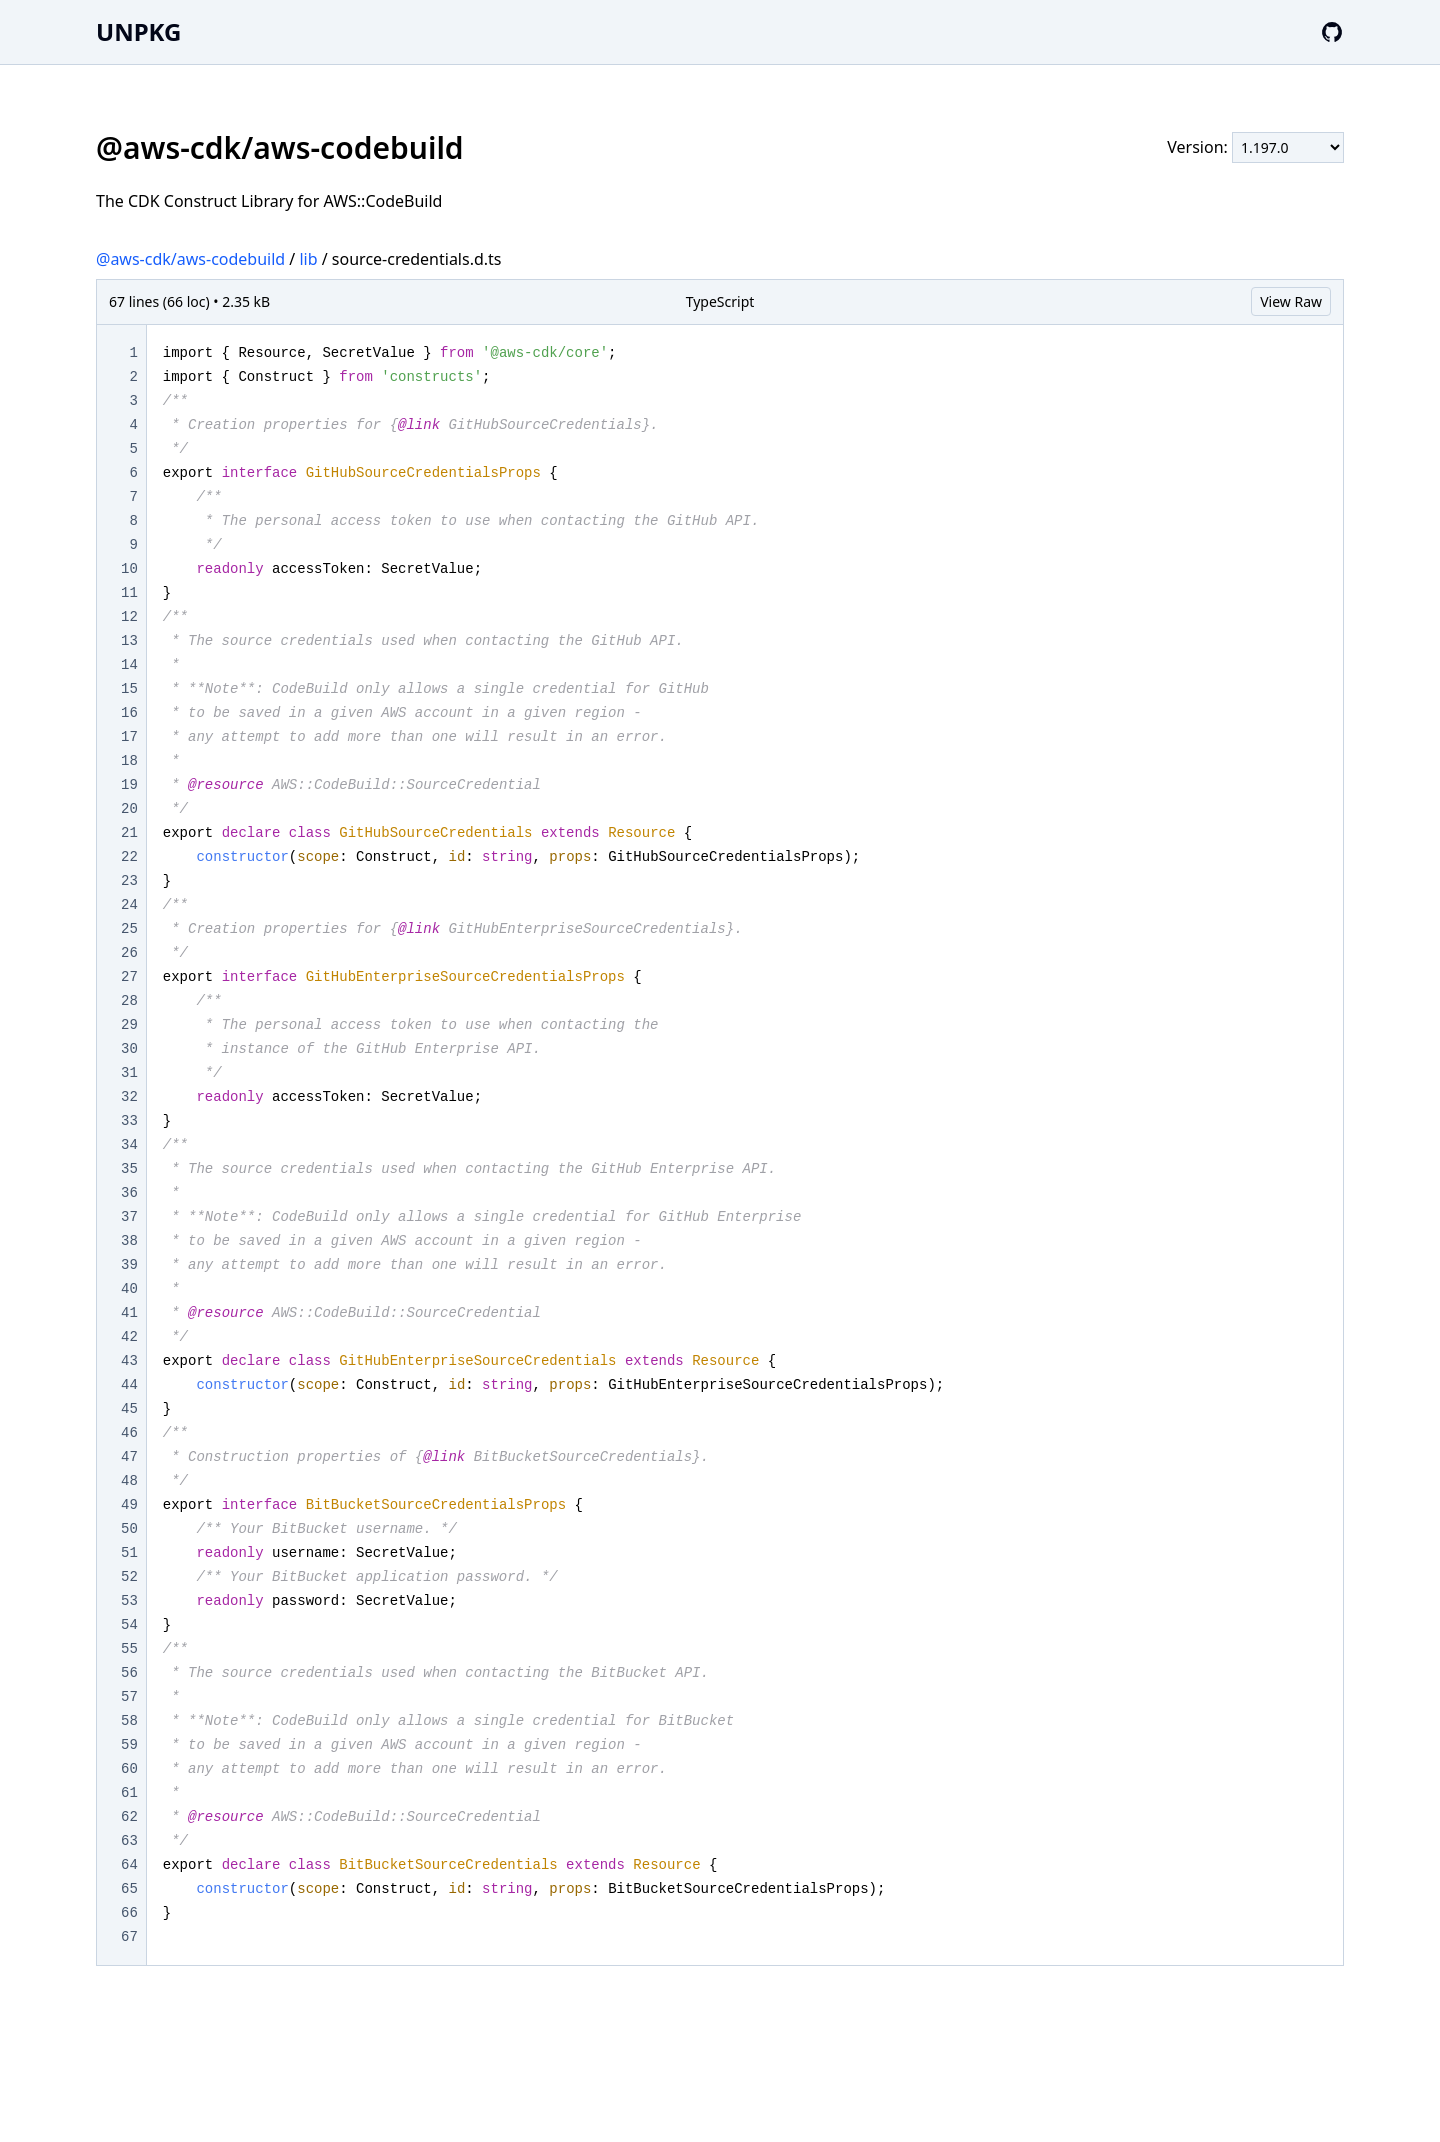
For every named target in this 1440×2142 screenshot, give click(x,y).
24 (129, 905)
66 (129, 1913)
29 (129, 1025)
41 (129, 1313)
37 (129, 1217)
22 (129, 857)
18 (129, 761)
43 (129, 1361)
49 (129, 1505)
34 (129, 1145)
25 (129, 929)
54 (129, 1625)
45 (129, 1409)
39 (129, 1265)
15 (129, 689)
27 (129, 977)
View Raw (1291, 301)
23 (129, 881)
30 (129, 1049)
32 (129, 1097)
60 (129, 1769)
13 (129, 641)
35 (129, 1169)
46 (129, 1433)
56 (129, 1673)
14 (129, 665)
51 (129, 1553)
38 (129, 1241)
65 (129, 1889)
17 (129, 737)
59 (129, 1745)
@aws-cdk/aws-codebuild (190, 259)
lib (308, 259)
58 (129, 1721)
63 (129, 1841)
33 (129, 1121)
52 (129, 1577)
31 (129, 1073)
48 (129, 1481)
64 (129, 1865)
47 (129, 1457)
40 (129, 1289)
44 (129, 1385)
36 (129, 1193)
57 (129, 1697)
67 (129, 1937)
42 (129, 1337)
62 (129, 1817)
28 (129, 1001)
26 (129, 953)
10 (129, 569)
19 (129, 785)
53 (129, 1601)
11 (129, 593)
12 (129, 617)
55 (129, 1649)
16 (129, 713)
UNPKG (138, 31)
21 (129, 833)
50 (129, 1529)
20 (129, 809)
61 (129, 1793)
